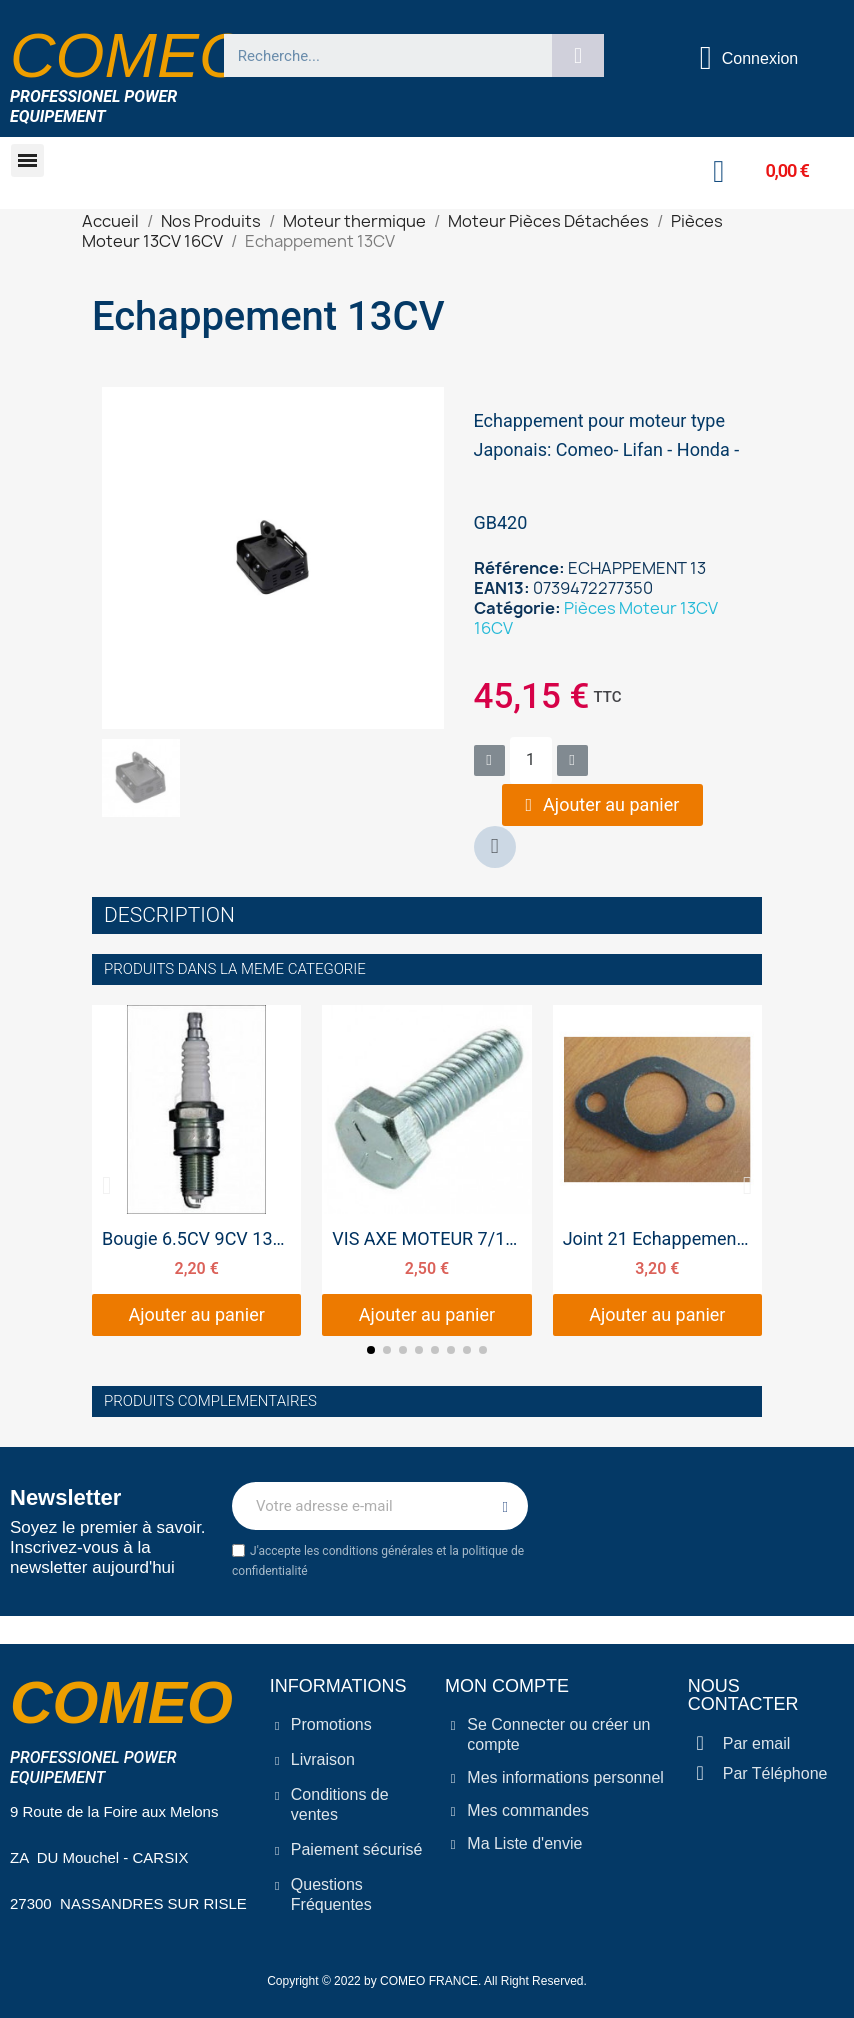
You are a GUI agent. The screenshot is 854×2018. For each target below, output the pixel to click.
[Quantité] (531, 760)
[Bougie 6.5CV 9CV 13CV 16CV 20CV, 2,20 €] (196, 1170)
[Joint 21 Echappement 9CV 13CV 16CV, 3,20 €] (657, 1170)
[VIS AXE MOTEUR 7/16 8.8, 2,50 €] (426, 1170)
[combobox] (380, 55)
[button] (27, 160)
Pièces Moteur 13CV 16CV (596, 618)
